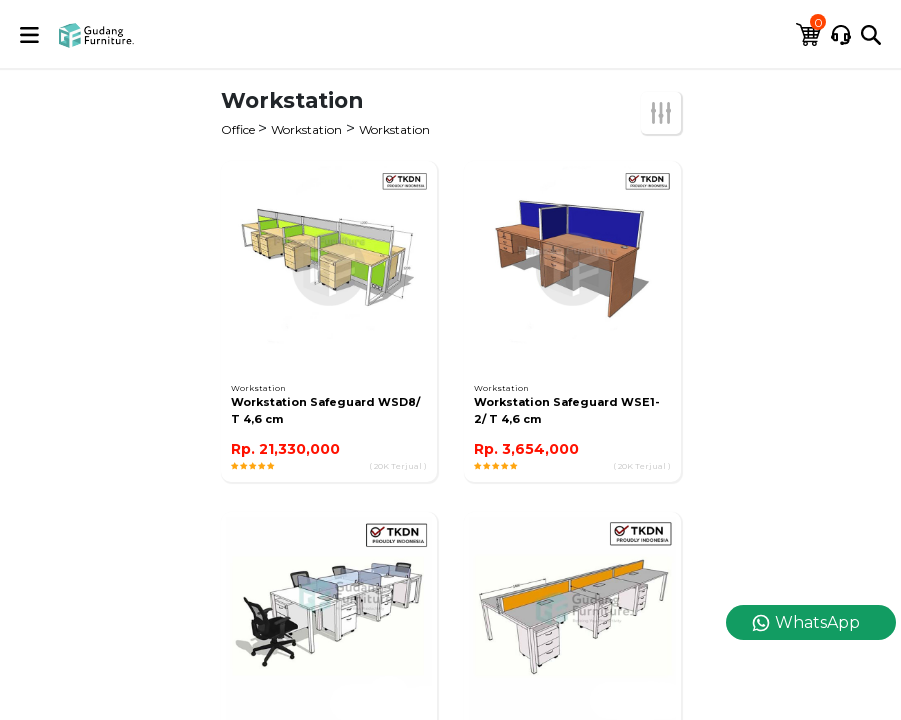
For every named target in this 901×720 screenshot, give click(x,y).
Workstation (306, 129)
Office (239, 129)
